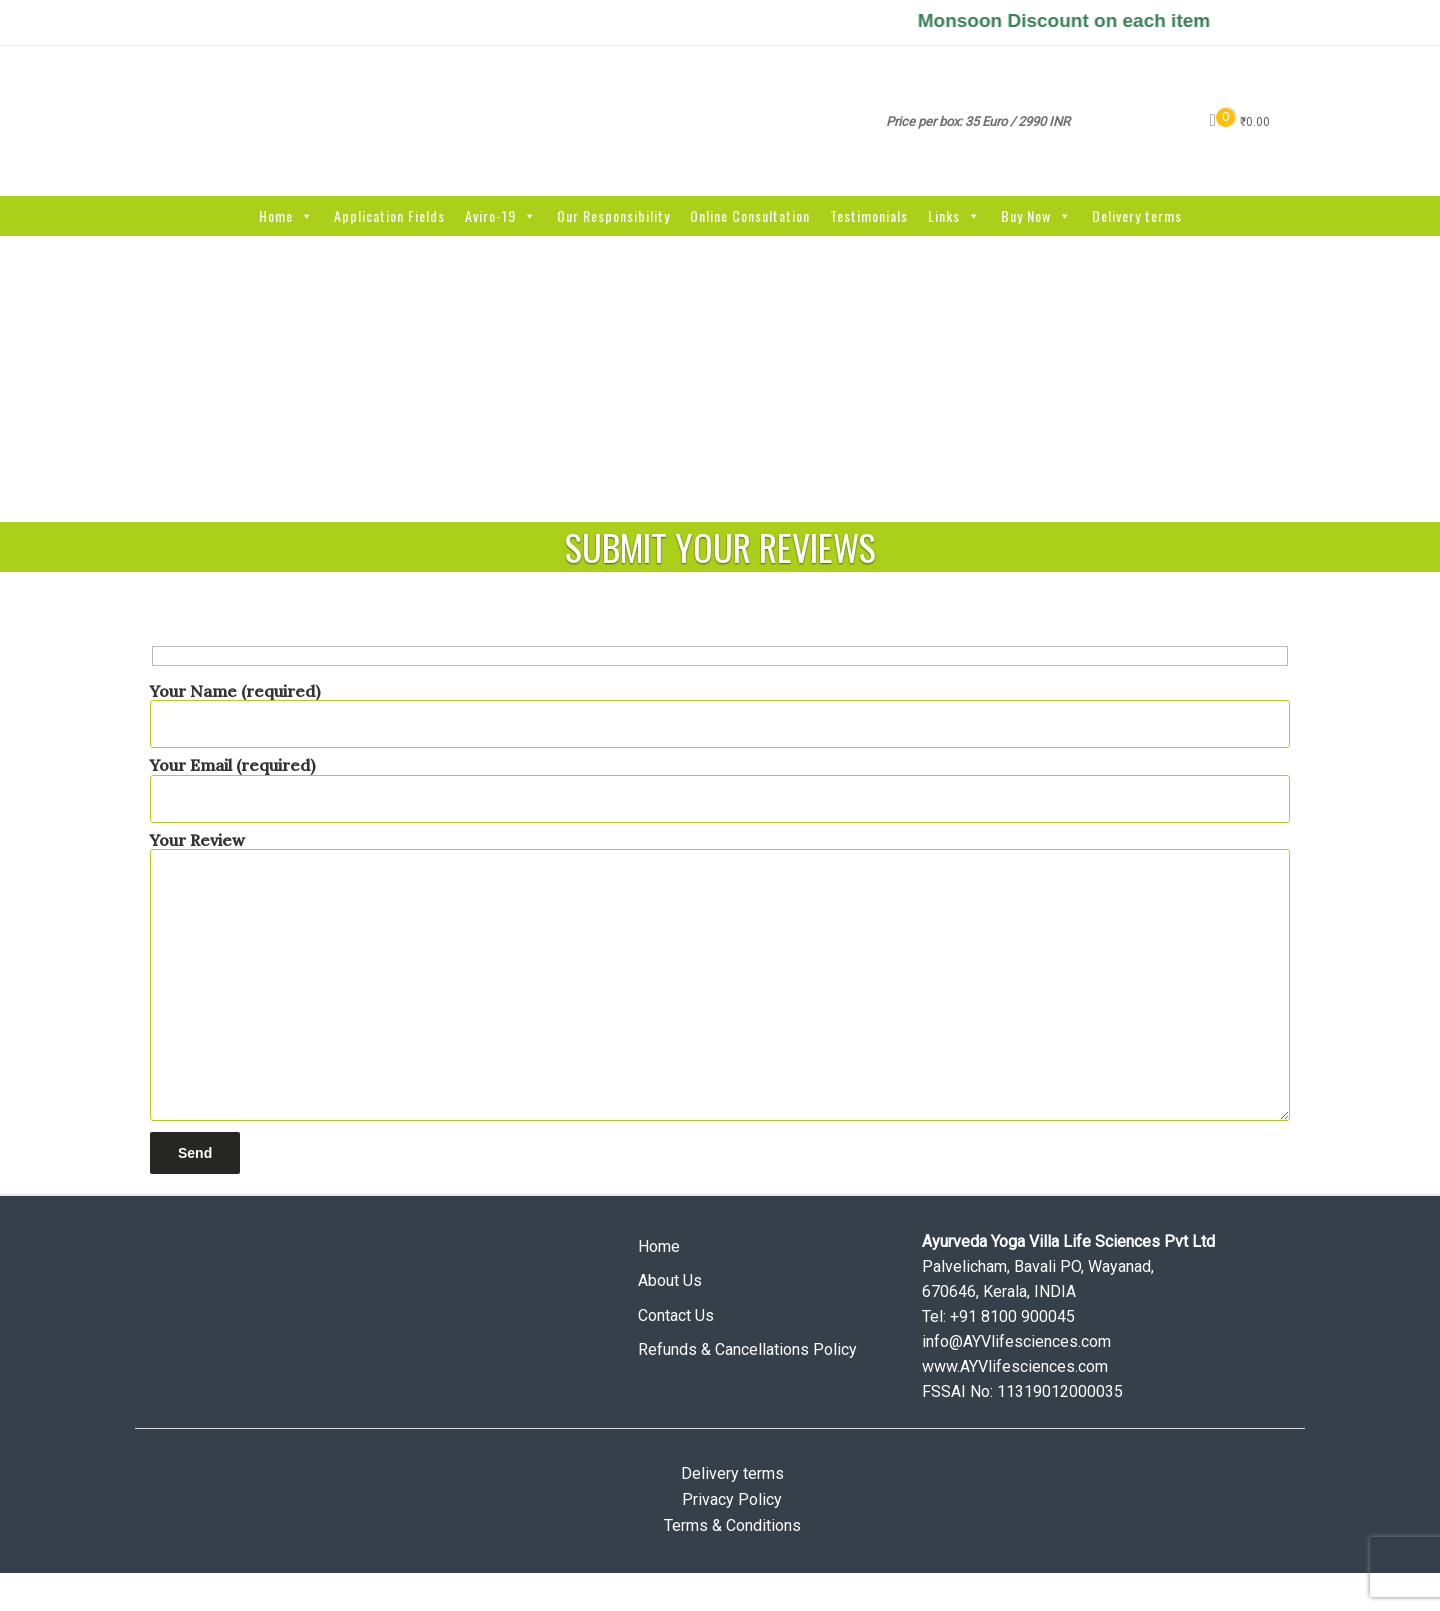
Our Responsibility (613, 215)
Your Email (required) (720, 781)
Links (954, 215)
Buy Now (1036, 215)
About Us (670, 1280)
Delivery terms (1137, 215)
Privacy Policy (732, 1499)
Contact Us (676, 1315)
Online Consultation (750, 215)
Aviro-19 (501, 215)
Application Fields (389, 215)
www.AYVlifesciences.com (1015, 1366)
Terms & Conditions (732, 1525)
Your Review (720, 978)
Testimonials (869, 215)
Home (286, 215)
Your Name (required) (720, 707)
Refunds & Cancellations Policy (747, 1349)
